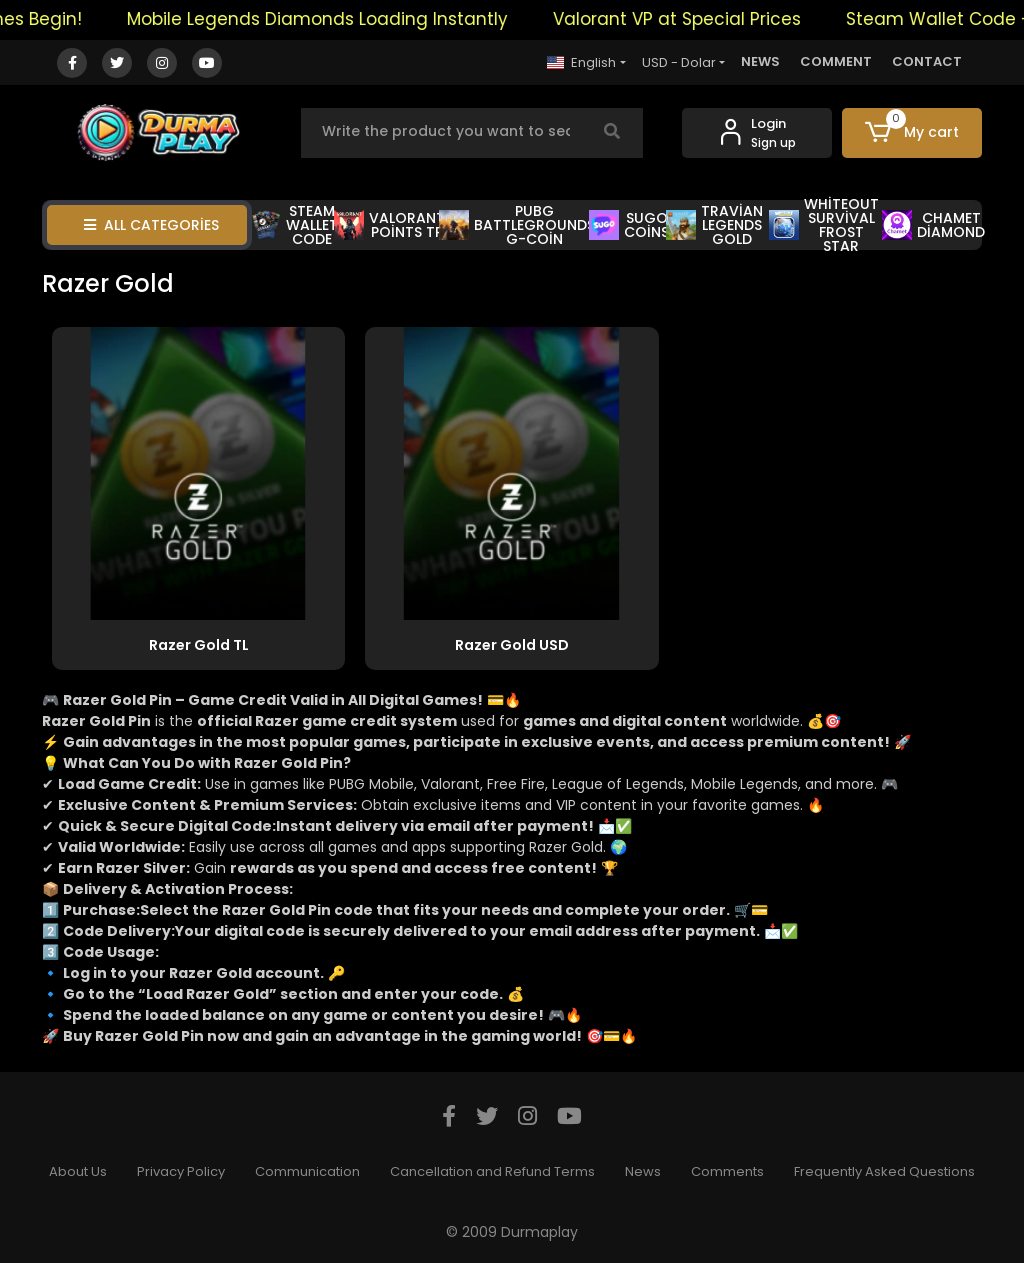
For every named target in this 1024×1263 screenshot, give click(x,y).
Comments (727, 1171)
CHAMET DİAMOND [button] (933, 225)
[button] (912, 133)
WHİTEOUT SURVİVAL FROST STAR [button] (824, 225)
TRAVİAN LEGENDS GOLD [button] (714, 225)
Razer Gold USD (512, 645)
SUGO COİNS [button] (629, 225)
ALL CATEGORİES (151, 225)
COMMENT (836, 61)
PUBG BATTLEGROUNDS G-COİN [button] (517, 225)
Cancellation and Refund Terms (492, 1171)
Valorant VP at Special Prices (685, 19)
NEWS (760, 61)
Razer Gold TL (199, 645)
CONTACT (927, 61)
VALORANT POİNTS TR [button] (389, 225)
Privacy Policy (181, 1171)
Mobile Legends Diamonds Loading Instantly (325, 19)
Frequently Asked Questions (884, 1171)
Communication (307, 1171)
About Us (78, 1171)
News (643, 1171)
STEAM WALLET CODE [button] (294, 225)
